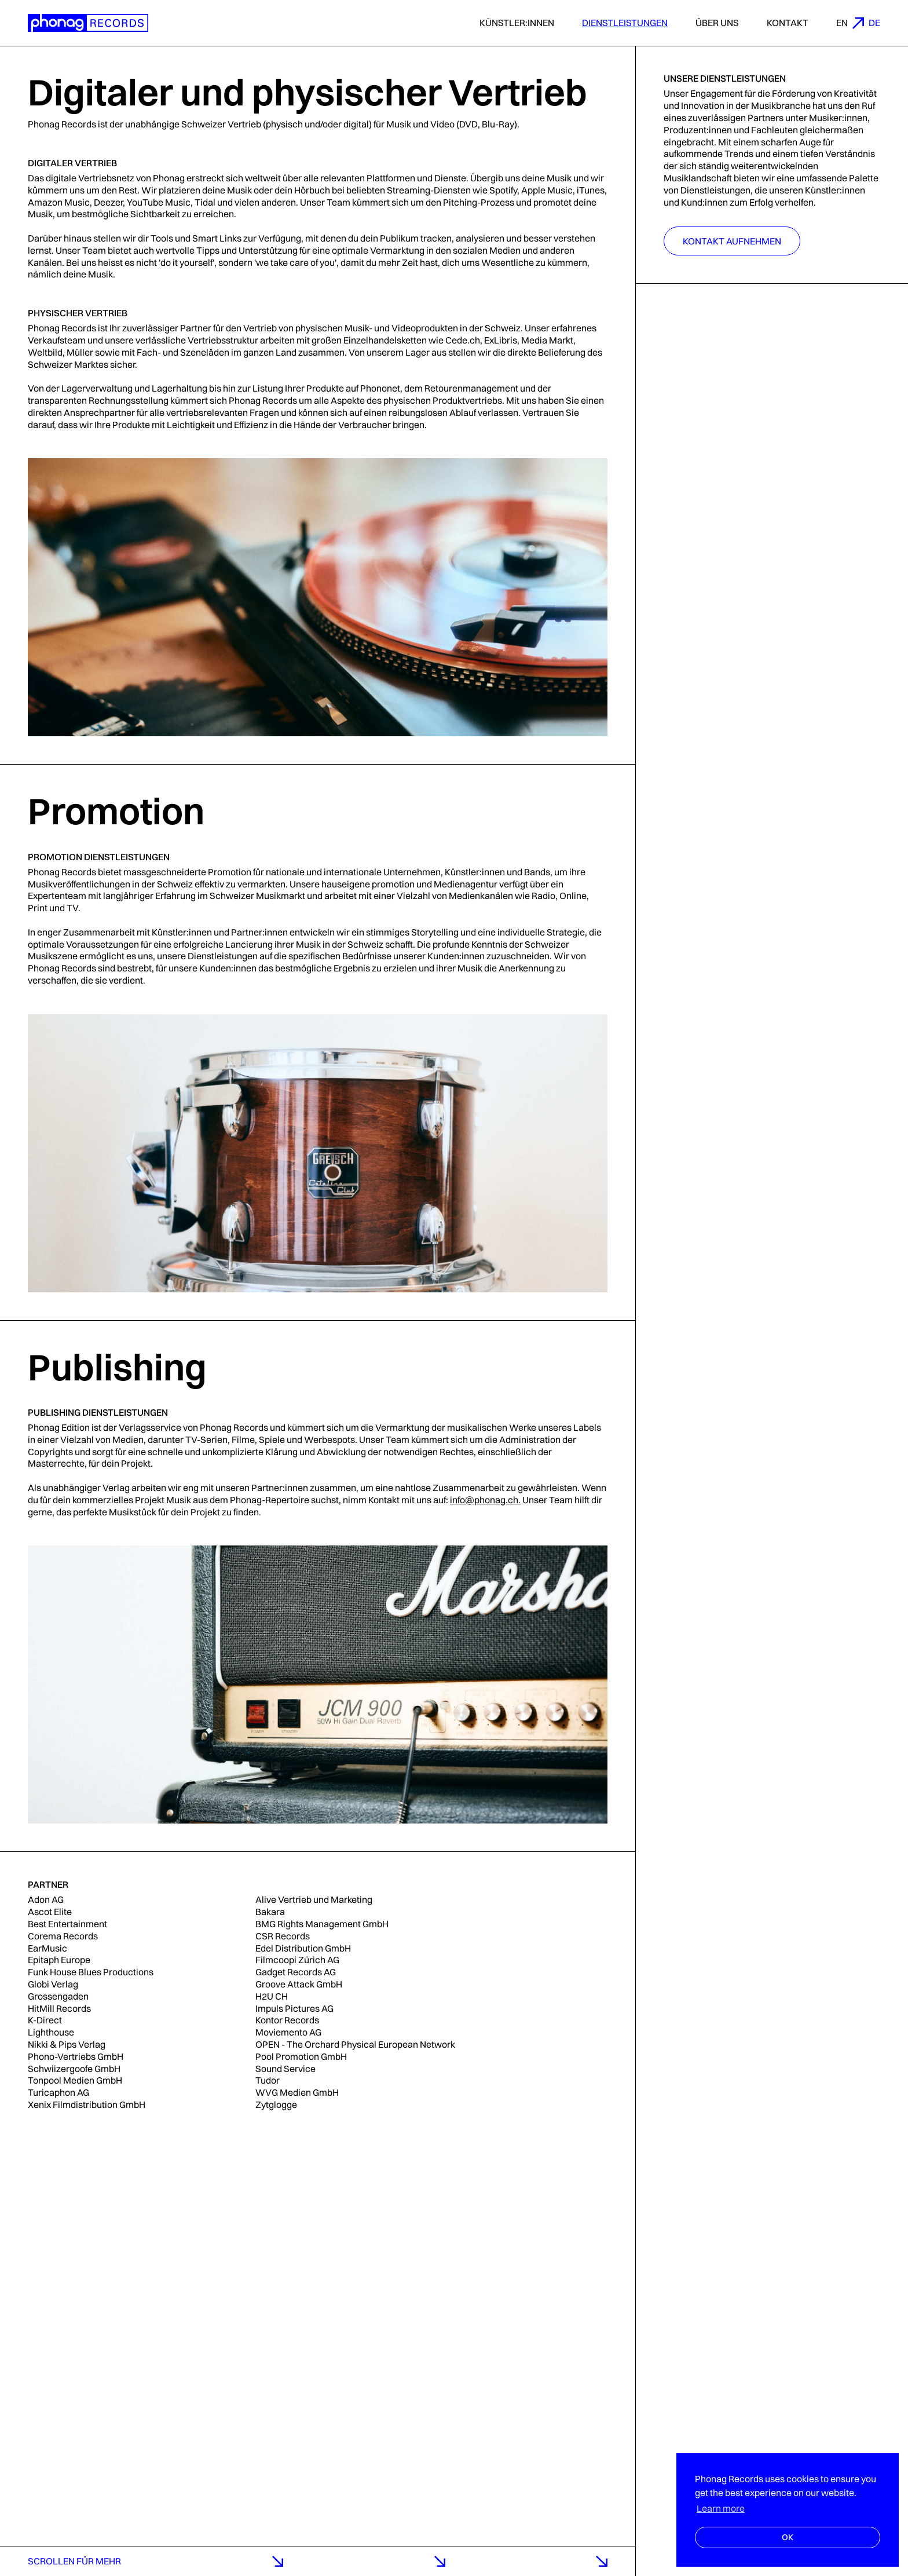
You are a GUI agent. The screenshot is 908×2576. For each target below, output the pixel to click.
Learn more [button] (721, 2508)
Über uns (717, 22)
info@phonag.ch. (485, 1500)
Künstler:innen (516, 22)
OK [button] (787, 2537)
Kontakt (787, 22)
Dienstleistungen (625, 22)
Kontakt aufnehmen (732, 241)
